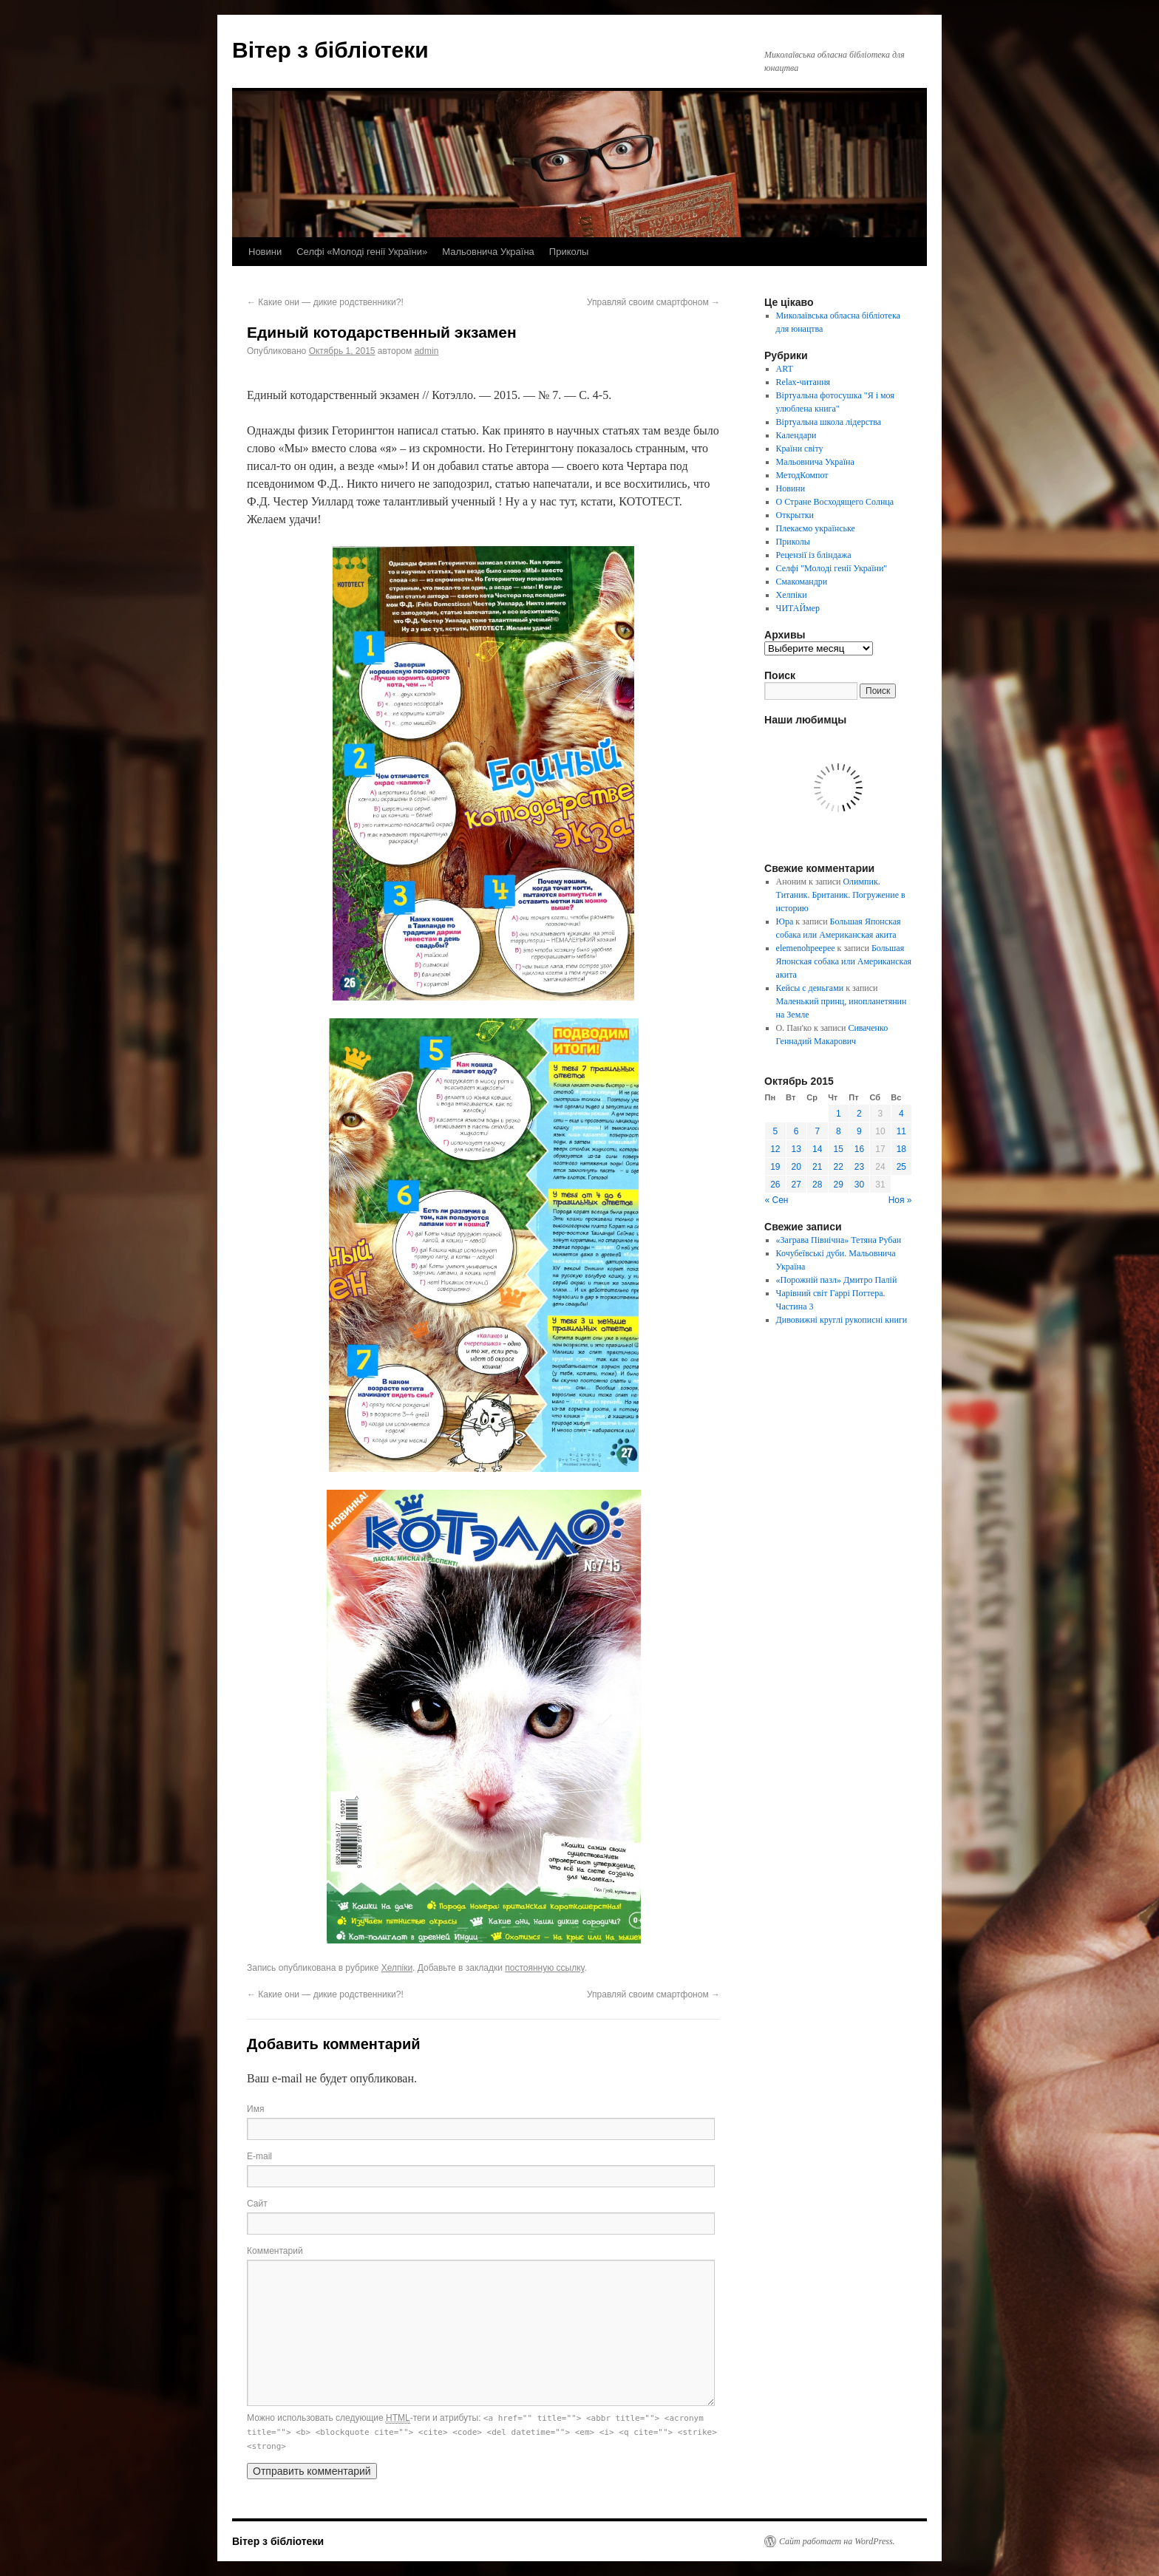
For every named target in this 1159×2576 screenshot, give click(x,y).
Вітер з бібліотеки (330, 50)
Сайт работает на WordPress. (837, 2541)
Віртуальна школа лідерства (829, 422)
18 (901, 1149)
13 (796, 1149)
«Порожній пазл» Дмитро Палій (836, 1280)
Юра (785, 921)
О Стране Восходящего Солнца (835, 502)
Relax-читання (803, 382)
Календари (796, 435)
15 (838, 1149)
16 (859, 1149)
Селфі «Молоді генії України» (361, 251)
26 (775, 1184)
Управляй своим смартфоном (653, 302)
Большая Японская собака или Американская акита (843, 961)
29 (838, 1184)
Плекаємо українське (815, 528)
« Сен (777, 1200)
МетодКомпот (802, 475)
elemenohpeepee (805, 948)
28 (817, 1184)
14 (817, 1149)
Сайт (257, 2203)
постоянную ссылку (544, 1968)
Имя (255, 2109)
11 (901, 1131)
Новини (265, 251)
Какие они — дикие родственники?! (325, 302)
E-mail (259, 2156)
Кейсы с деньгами (810, 988)
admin (427, 351)
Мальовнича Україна (488, 251)
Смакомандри (802, 581)
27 (796, 1184)
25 (901, 1167)
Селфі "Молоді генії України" (832, 568)
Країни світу (799, 448)
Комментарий (275, 2251)
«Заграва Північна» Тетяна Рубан (839, 1240)
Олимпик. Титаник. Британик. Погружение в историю (840, 894)
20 (796, 1167)
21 (817, 1167)
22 (838, 1167)
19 (775, 1167)
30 (859, 1184)
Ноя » (900, 1200)
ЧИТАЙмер (798, 608)
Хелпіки (396, 1968)
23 (859, 1167)
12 (775, 1149)
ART (784, 369)
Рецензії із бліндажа (814, 555)
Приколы (569, 251)
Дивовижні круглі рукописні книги (842, 1320)
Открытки (795, 515)
